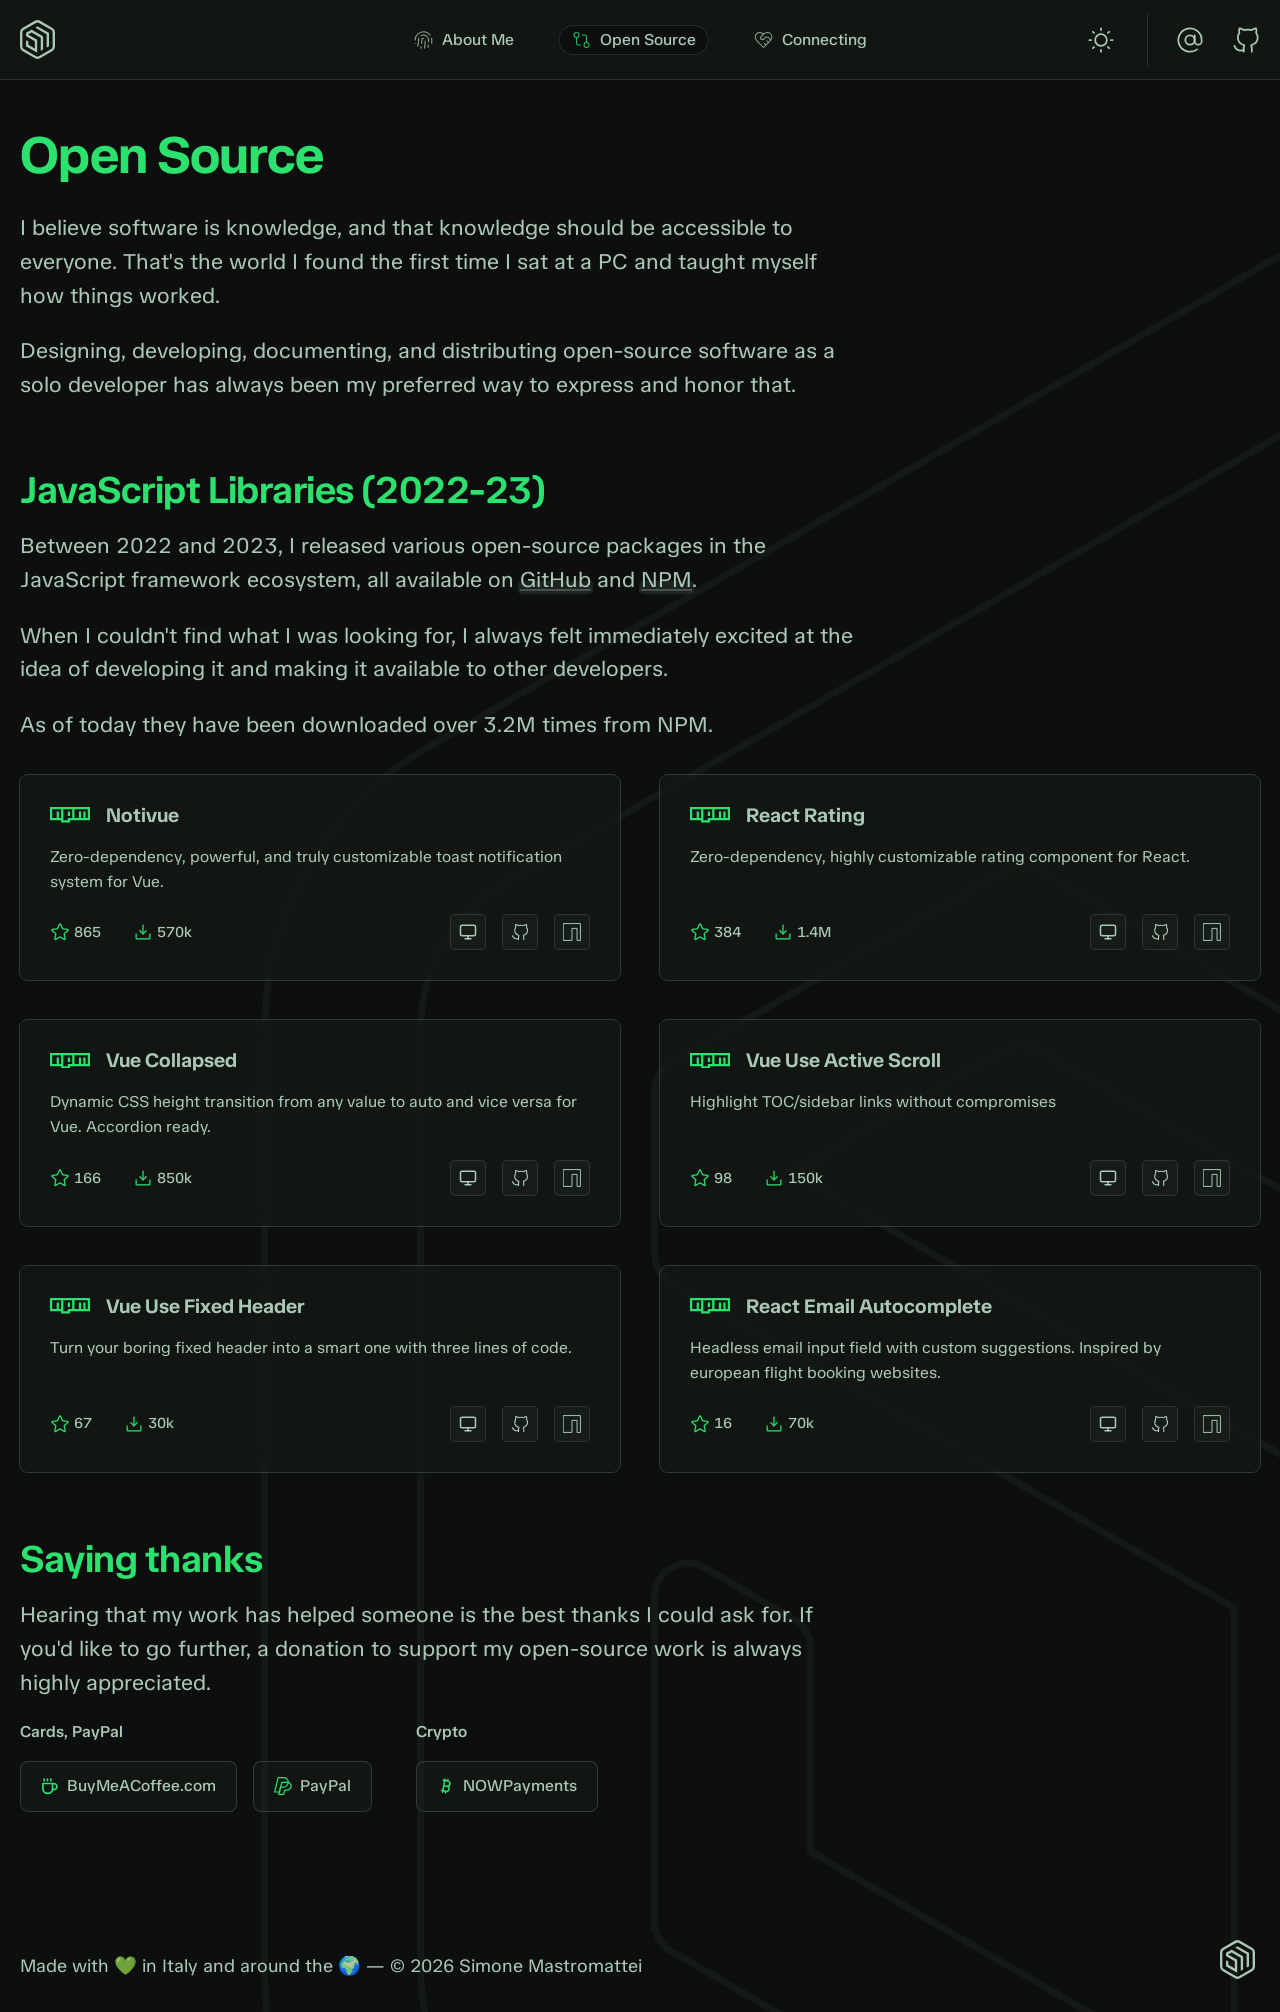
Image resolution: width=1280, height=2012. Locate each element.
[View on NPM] (572, 932)
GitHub (555, 579)
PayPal (312, 1785)
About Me (464, 40)
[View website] (468, 932)
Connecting (810, 40)
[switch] (1101, 40)
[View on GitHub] (520, 932)
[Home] (40, 40)
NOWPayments (507, 1785)
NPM (666, 579)
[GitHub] (1246, 40)
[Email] (1190, 40)
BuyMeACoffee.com (128, 1785)
